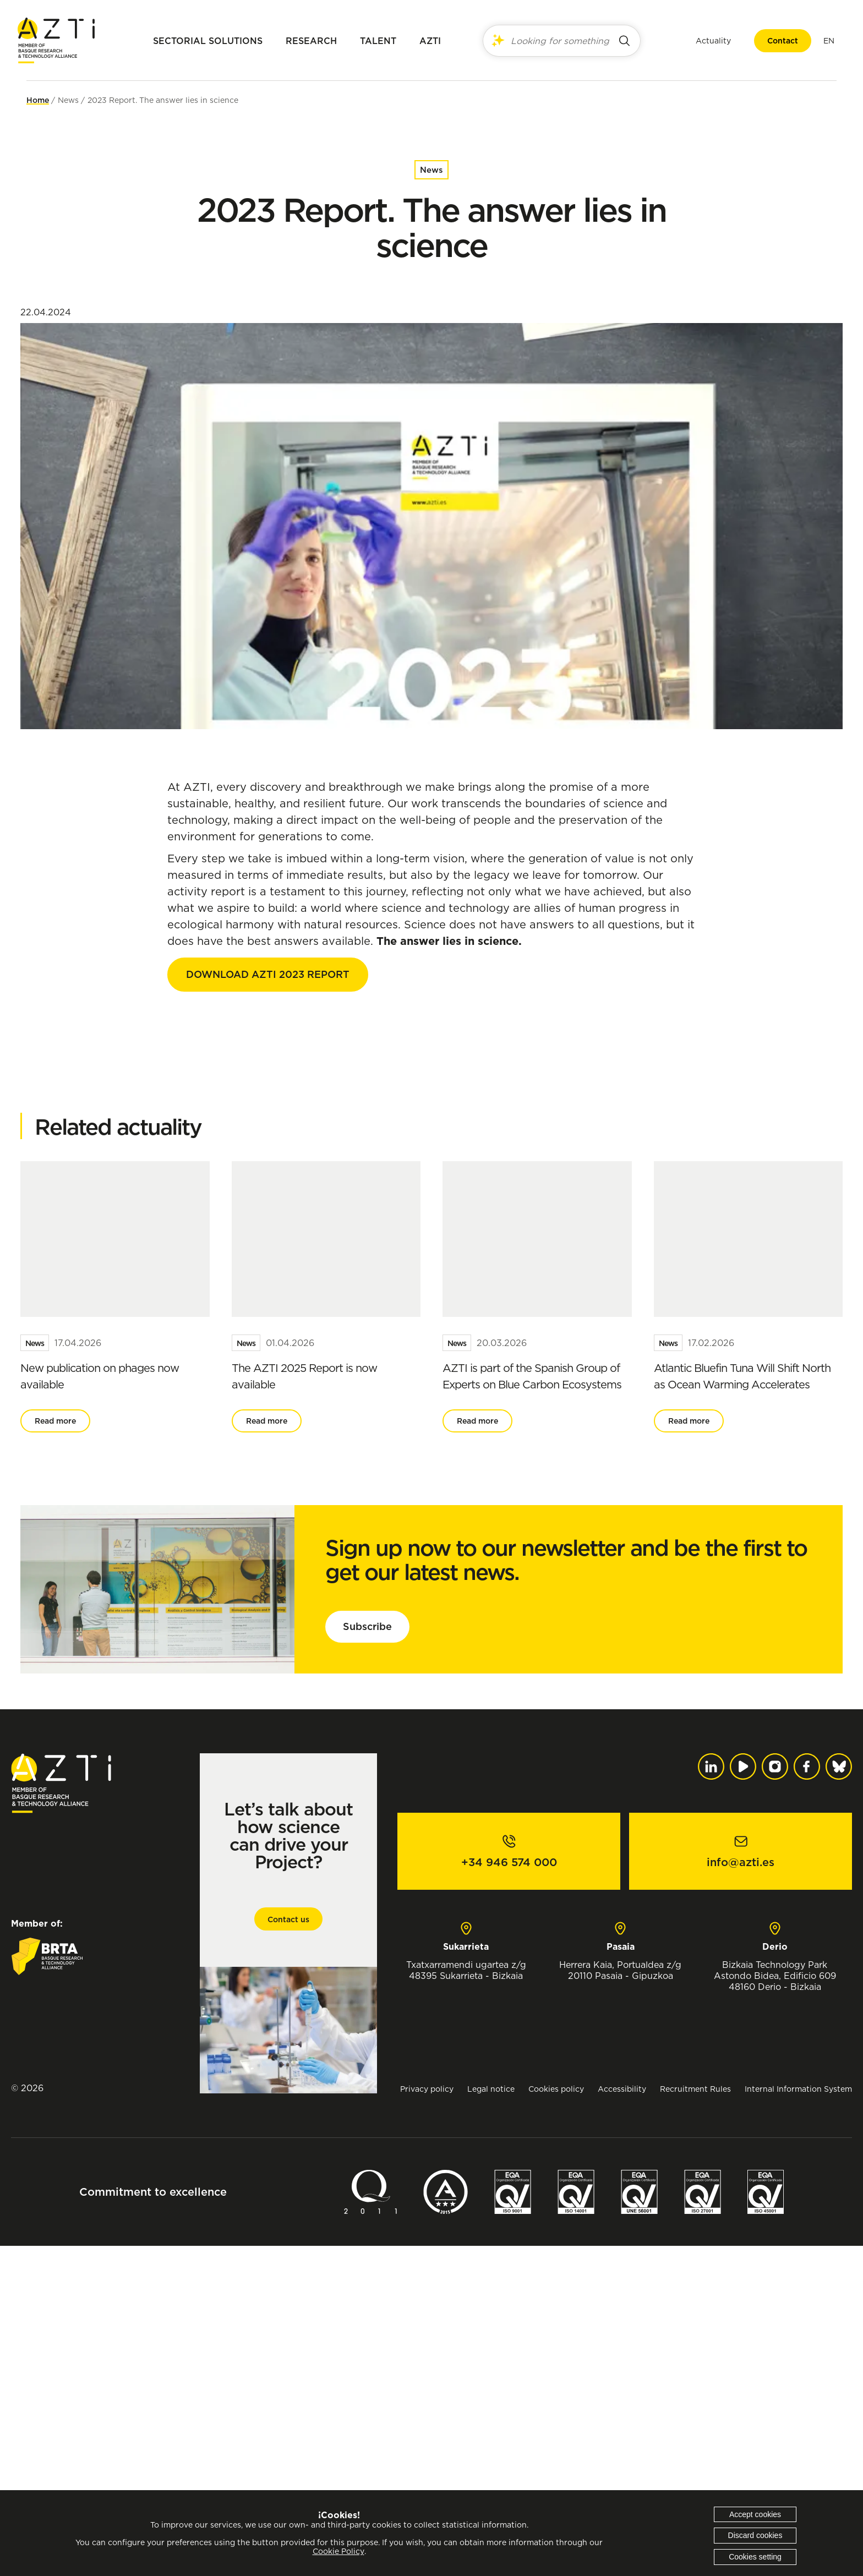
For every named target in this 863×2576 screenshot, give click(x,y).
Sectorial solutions (208, 40)
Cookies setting (755, 2556)
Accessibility (622, 2419)
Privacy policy (427, 2419)
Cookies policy (556, 2419)
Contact (773, 41)
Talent (378, 40)
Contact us (288, 2250)
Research (311, 40)
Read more (55, 1751)
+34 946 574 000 (509, 2192)
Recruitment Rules (695, 2419)
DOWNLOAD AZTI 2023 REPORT (267, 974)
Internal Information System (798, 2419)
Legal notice (491, 2419)
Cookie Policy (338, 2551)
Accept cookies (755, 2514)
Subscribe (367, 1956)
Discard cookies (755, 2535)
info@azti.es (740, 2192)
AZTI (430, 40)
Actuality (704, 40)
